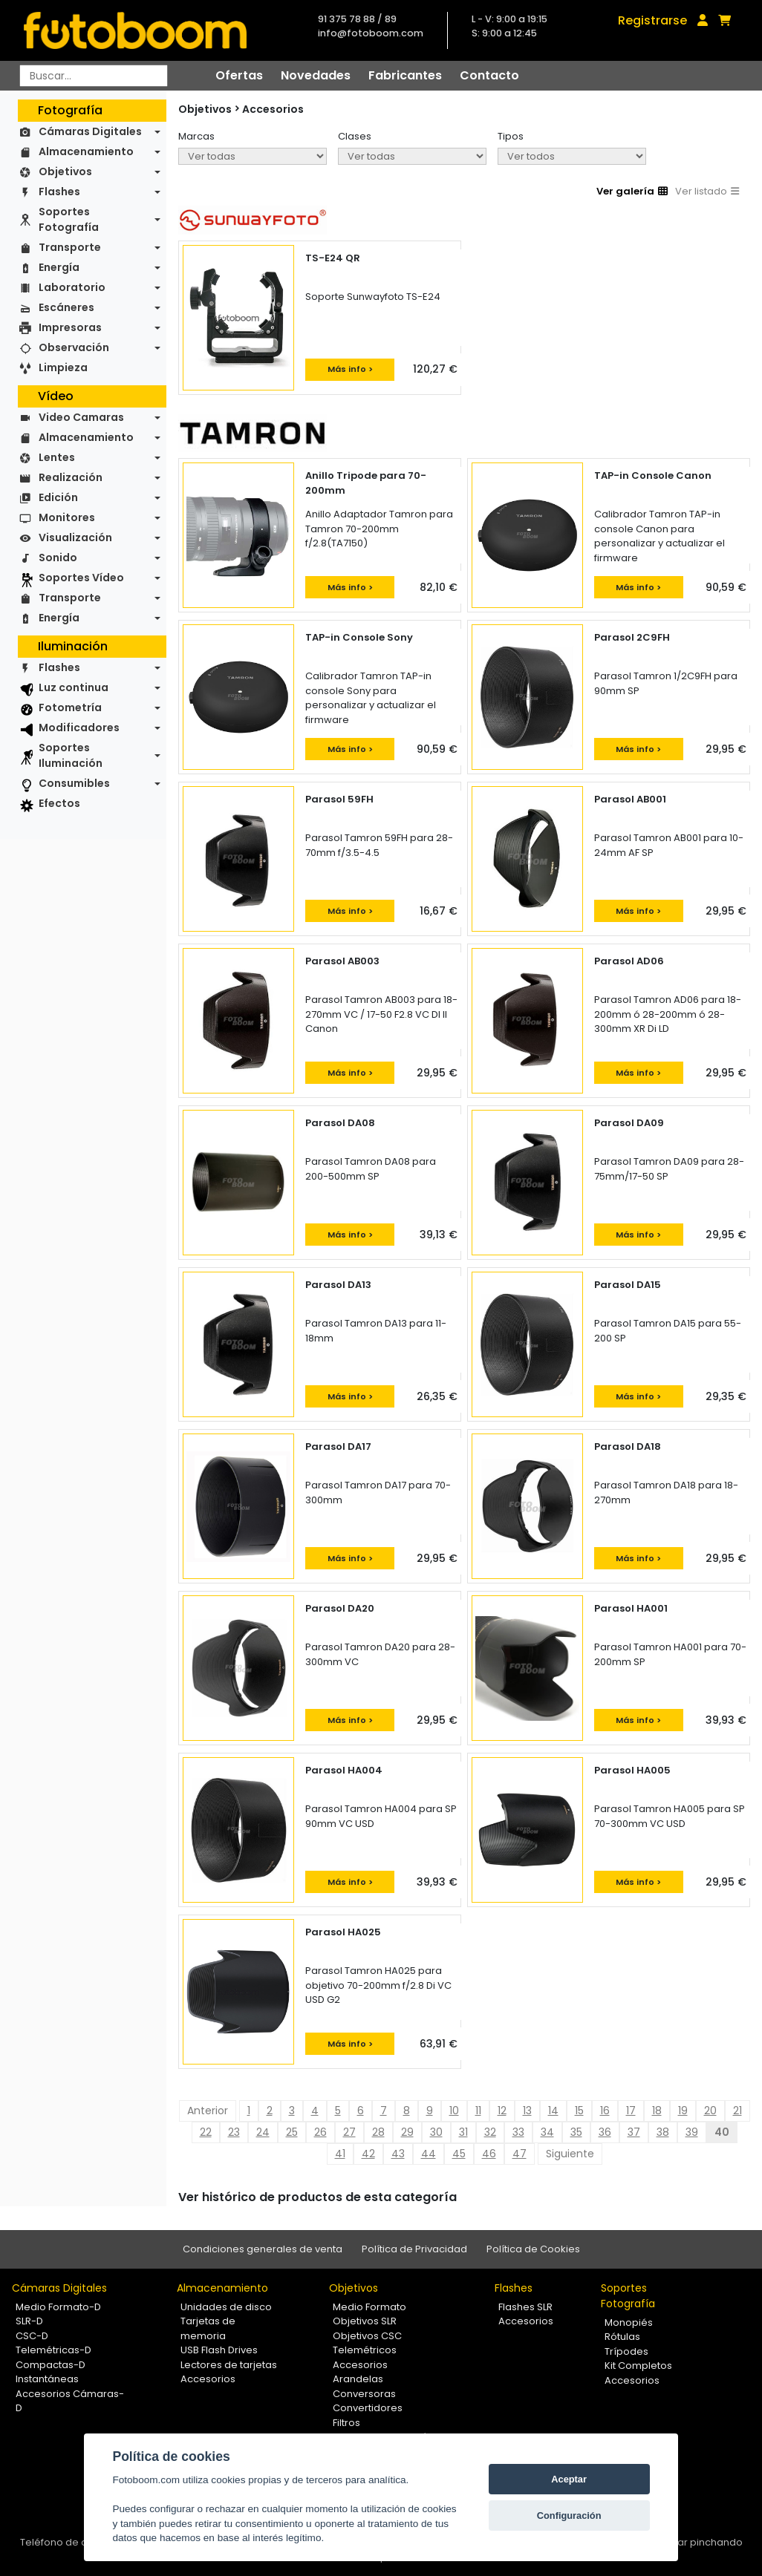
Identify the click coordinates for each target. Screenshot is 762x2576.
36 (605, 2132)
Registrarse (652, 20)
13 (527, 2110)
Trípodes (626, 2351)
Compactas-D (50, 2365)
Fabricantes (405, 75)
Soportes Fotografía (69, 219)
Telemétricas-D (53, 2350)
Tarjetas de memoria (207, 2328)
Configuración (569, 2515)
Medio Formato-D (58, 2307)
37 (634, 2132)
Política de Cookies (533, 2249)
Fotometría (70, 707)
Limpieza (63, 367)
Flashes (59, 191)
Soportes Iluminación (70, 755)
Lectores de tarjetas (228, 2365)
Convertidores (368, 2408)
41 (340, 2153)
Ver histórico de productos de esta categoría (317, 2197)
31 (463, 2132)
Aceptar (569, 2479)
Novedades (316, 75)
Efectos (59, 803)
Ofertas (239, 75)
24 (263, 2132)
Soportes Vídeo (81, 577)
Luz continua (73, 687)
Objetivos (65, 171)
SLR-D (29, 2321)
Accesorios (273, 109)
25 (292, 2132)
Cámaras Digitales (90, 131)
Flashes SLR (525, 2307)
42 (368, 2153)
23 (234, 2132)
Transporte (70, 247)
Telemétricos (365, 2350)
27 (349, 2132)
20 (710, 2110)
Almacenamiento (86, 151)
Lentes (57, 457)
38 (663, 2132)
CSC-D (32, 2336)
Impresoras (70, 327)
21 (737, 2110)
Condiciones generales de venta (262, 2249)
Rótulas (622, 2337)
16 (605, 2110)
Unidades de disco (226, 2307)
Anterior (207, 2110)
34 (547, 2132)
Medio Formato (369, 2307)
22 (206, 2132)
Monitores (67, 517)
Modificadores (79, 727)
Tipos (511, 136)
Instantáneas (47, 2379)
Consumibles (74, 783)
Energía (59, 267)
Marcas (196, 136)
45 (459, 2153)
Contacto (489, 75)
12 (502, 2110)
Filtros (346, 2423)
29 (407, 2132)
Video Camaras (81, 417)
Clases (354, 136)
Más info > (350, 369)
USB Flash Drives (219, 2350)
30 (436, 2132)
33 (518, 2132)
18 (657, 2110)
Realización (70, 477)
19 (683, 2110)
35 (576, 2132)
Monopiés (629, 2322)
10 (454, 2110)
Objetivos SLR (365, 2321)
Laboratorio (72, 287)
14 (553, 2110)
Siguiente (570, 2153)
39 (692, 2132)
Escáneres (66, 307)
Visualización (75, 537)
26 (320, 2132)
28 (378, 2132)
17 (631, 2110)
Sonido (58, 557)
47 (519, 2153)
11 (478, 2110)
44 (428, 2153)
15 (579, 2110)
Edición (58, 497)
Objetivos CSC (367, 2336)
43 (398, 2153)
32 (490, 2132)
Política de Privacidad (414, 2249)
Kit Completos (638, 2365)
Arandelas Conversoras (364, 2386)
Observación (74, 347)
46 (489, 2153)
